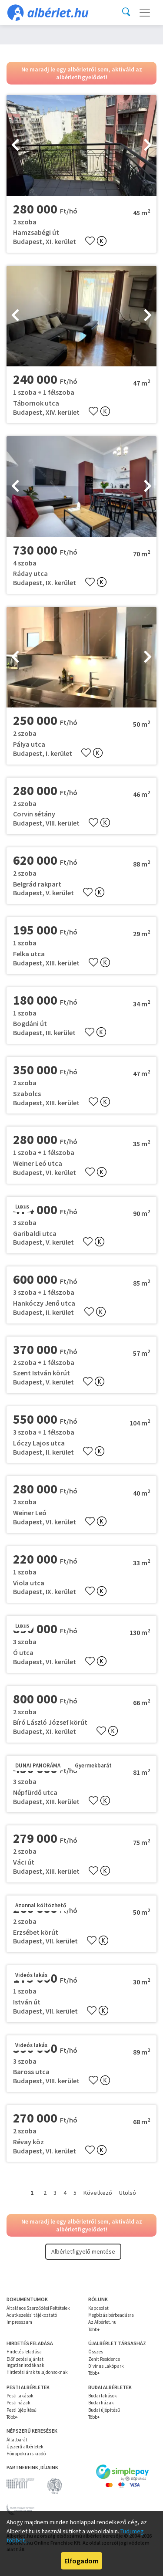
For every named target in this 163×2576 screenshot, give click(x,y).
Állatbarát (17, 2440)
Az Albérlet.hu (102, 2322)
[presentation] (15, 145)
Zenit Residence (104, 2359)
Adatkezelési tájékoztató (32, 2315)
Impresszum (19, 2322)
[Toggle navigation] (144, 12)
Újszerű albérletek (25, 2447)
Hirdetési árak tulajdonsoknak (37, 2372)
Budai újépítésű (104, 2410)
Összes (95, 2352)
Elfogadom (81, 2560)
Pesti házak (18, 2403)
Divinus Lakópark (106, 2366)
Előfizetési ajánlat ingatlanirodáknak (25, 2362)
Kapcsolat (98, 2308)
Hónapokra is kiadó (26, 2454)
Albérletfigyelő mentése (83, 2251)
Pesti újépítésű (22, 2410)
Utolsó (127, 2193)
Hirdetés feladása (24, 2352)
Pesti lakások (20, 2396)
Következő (97, 2193)
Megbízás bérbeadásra (111, 2315)
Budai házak (101, 2403)
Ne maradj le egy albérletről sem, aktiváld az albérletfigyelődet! (81, 73)
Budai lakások (102, 2396)
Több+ (94, 2329)
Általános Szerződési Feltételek (38, 2308)
